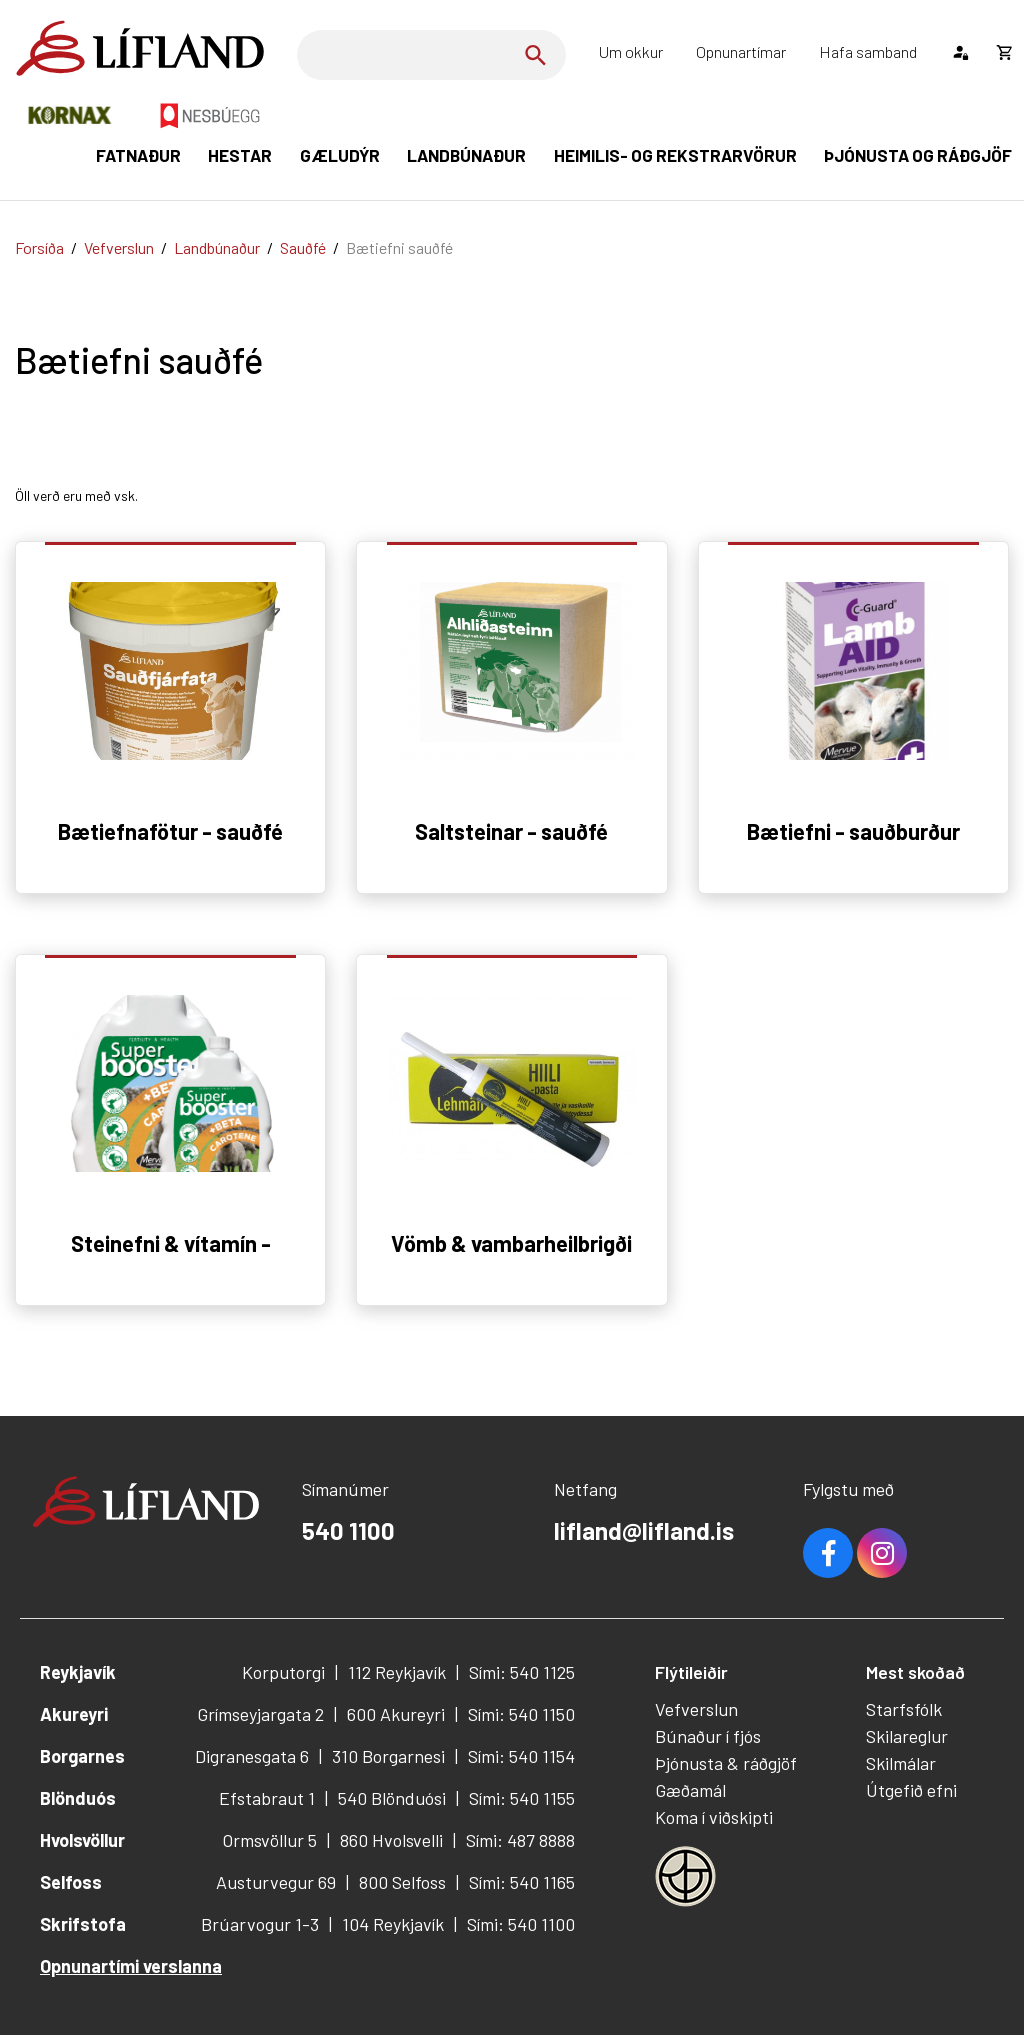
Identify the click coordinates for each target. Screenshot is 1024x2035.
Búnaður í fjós (708, 1736)
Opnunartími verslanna (131, 1966)
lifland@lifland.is (644, 1530)
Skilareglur (907, 1736)
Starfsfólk (904, 1709)
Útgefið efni (911, 1790)
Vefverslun (119, 247)
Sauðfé (303, 247)
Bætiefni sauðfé (399, 247)
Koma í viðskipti (714, 1817)
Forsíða (39, 247)
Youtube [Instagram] (882, 1553)
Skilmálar (901, 1763)
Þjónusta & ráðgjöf (726, 1763)
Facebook (828, 1553)
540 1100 (348, 1530)
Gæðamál (690, 1790)
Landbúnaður (217, 247)
